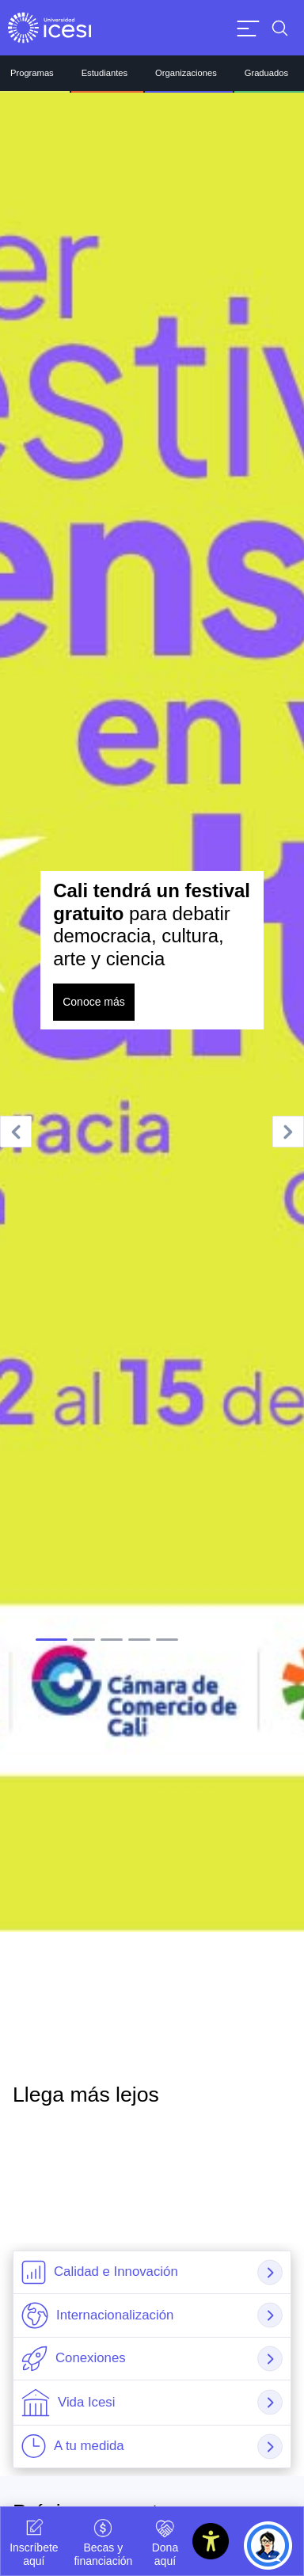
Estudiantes (104, 73)
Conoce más (94, 1001)
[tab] (51, 1639)
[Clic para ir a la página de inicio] (49, 27)
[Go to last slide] (16, 1131)
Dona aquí (164, 2540)
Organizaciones (186, 73)
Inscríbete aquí (34, 2540)
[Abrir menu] (248, 28)
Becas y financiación (103, 2540)
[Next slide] (288, 1131)
